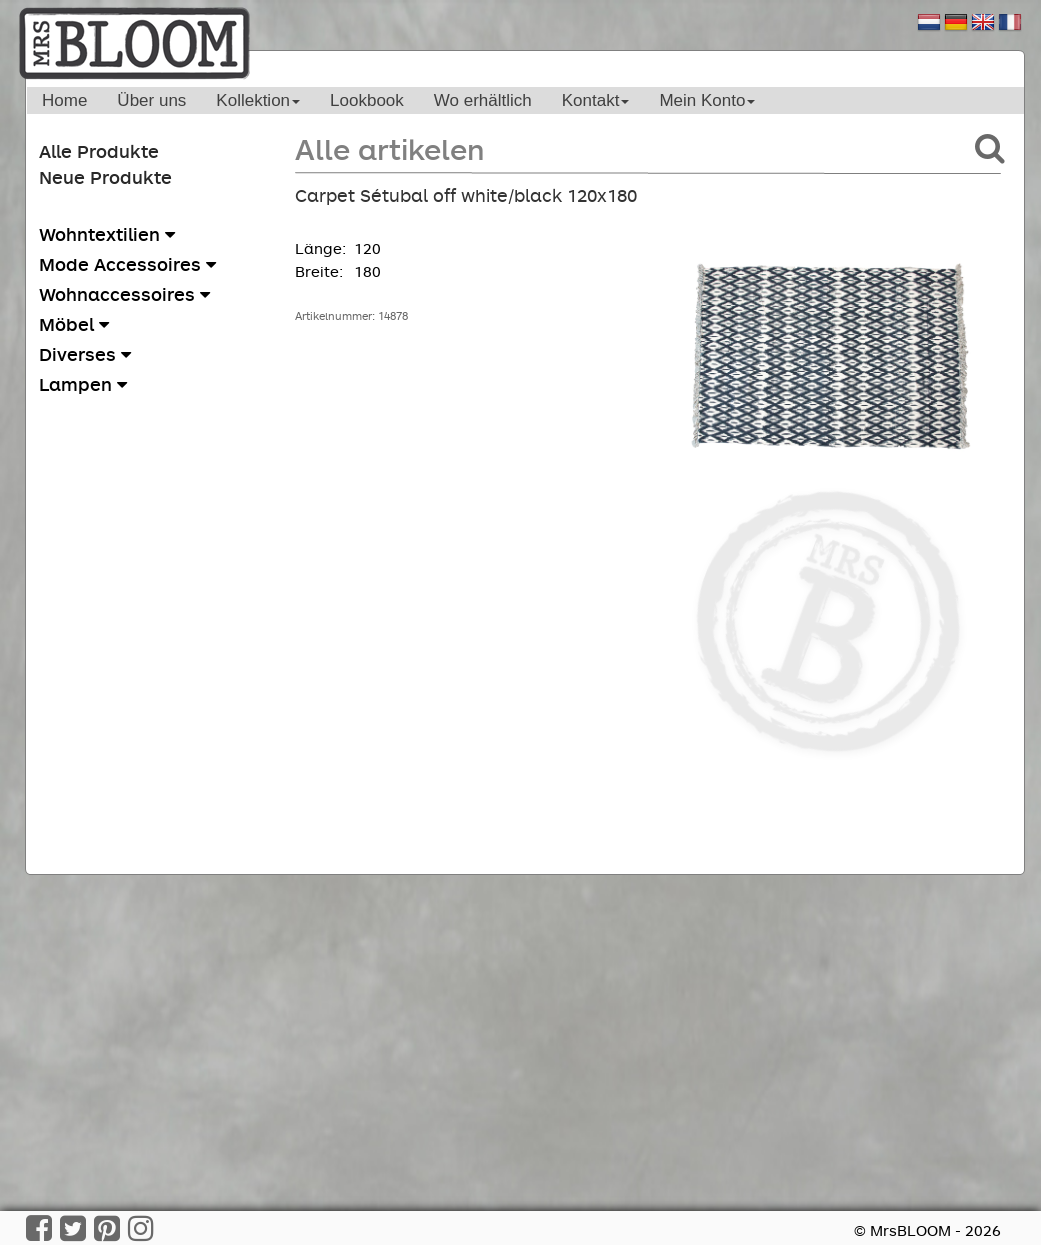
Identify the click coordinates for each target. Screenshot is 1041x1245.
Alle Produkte (99, 151)
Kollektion (258, 100)
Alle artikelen (389, 148)
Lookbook (367, 100)
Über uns (151, 100)
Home (64, 100)
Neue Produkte (105, 177)
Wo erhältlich (483, 100)
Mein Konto (707, 100)
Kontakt (596, 100)
